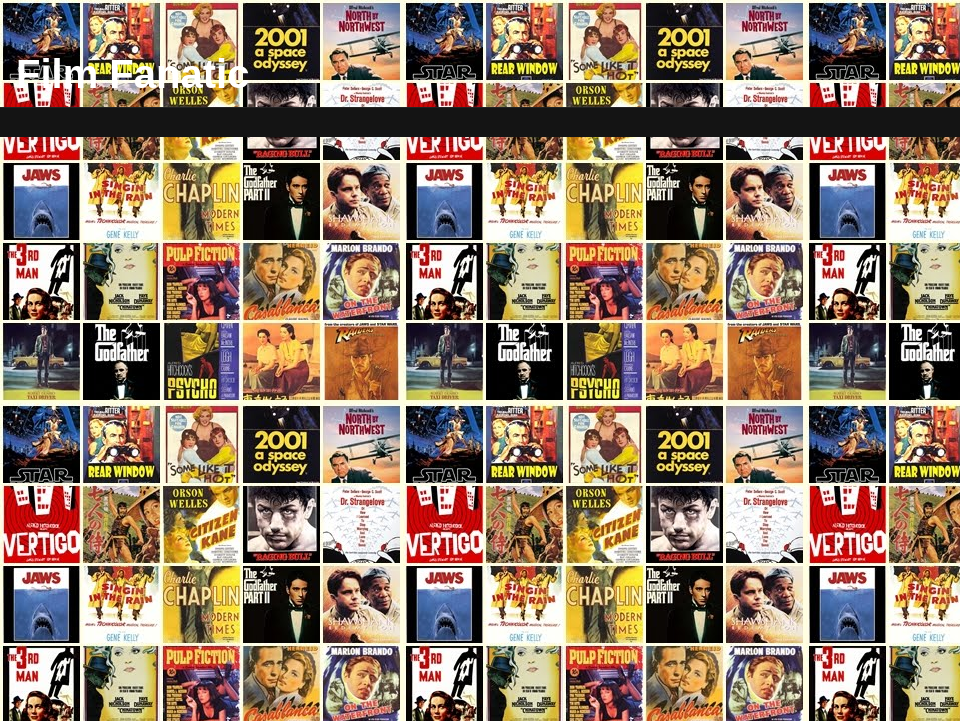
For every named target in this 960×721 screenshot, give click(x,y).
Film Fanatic (132, 74)
